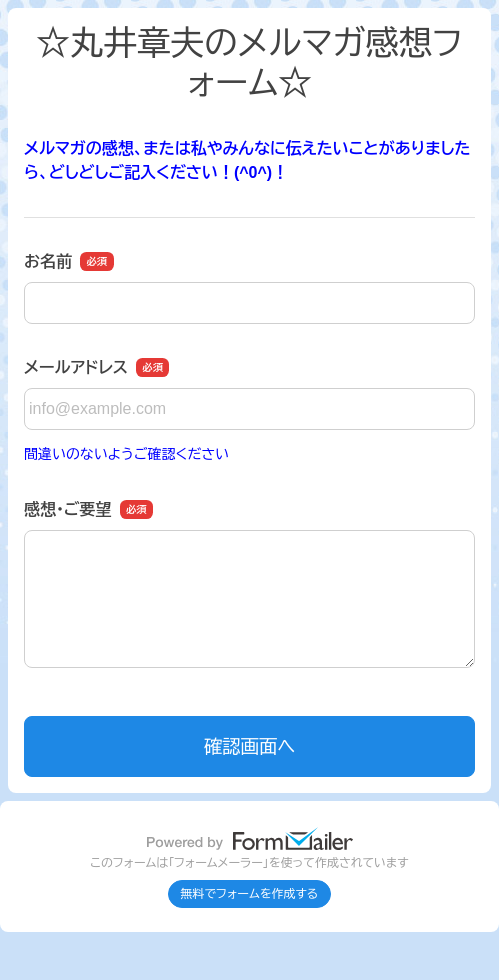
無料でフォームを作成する (250, 894)
